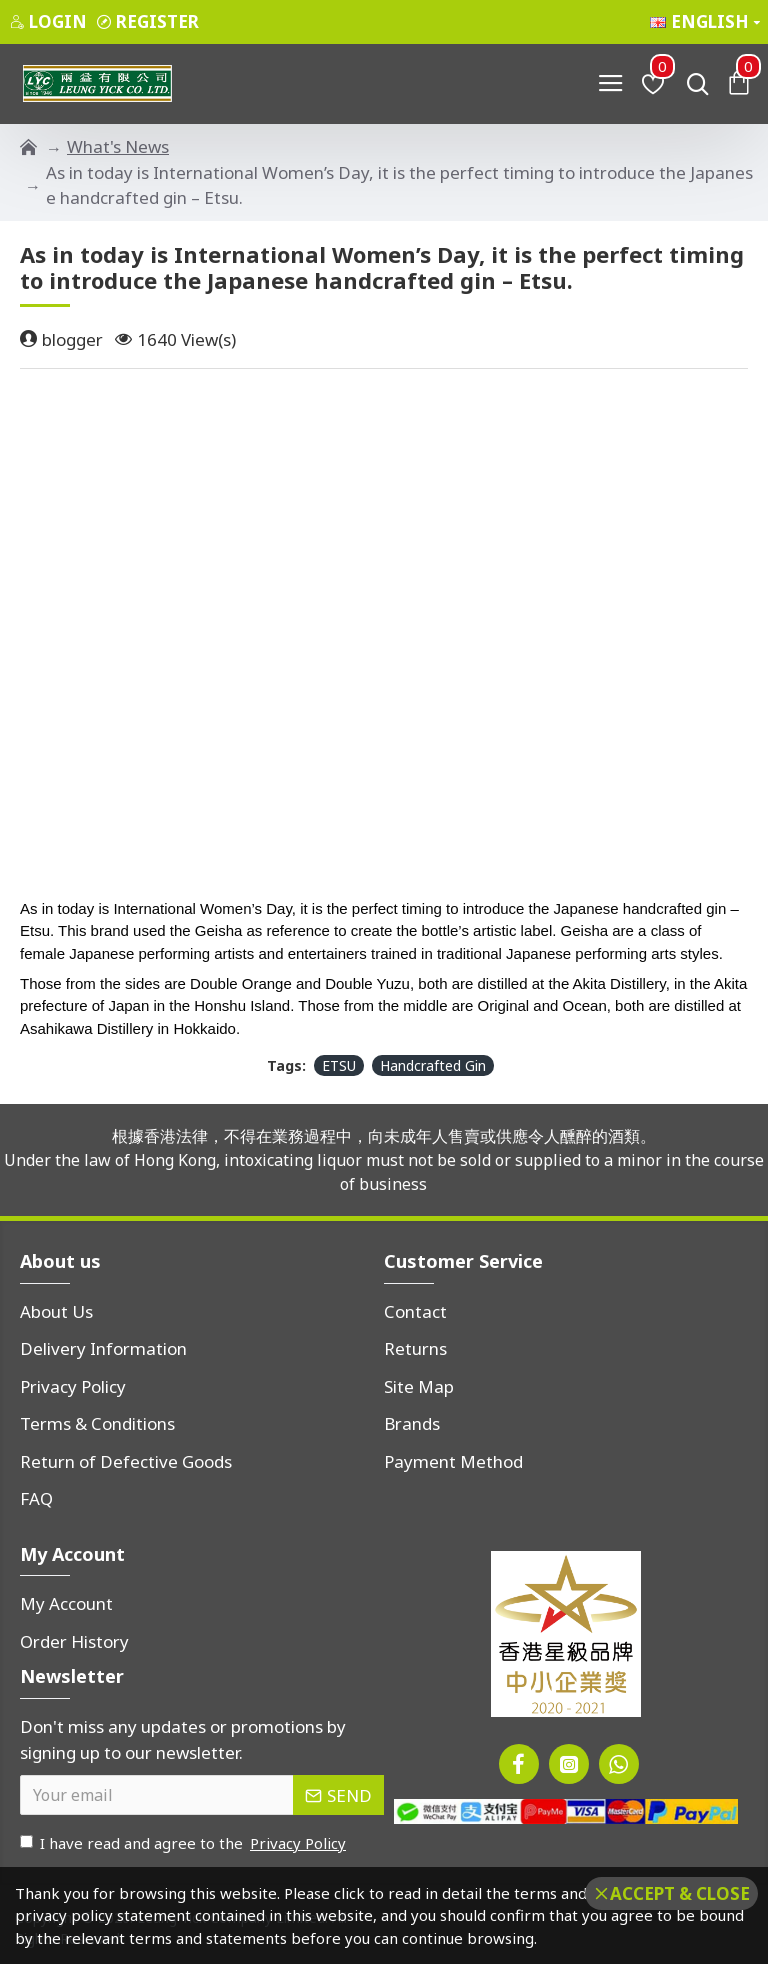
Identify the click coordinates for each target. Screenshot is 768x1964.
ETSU (339, 1065)
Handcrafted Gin (433, 1065)
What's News (118, 146)
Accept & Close (680, 1893)
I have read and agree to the (184, 1843)
